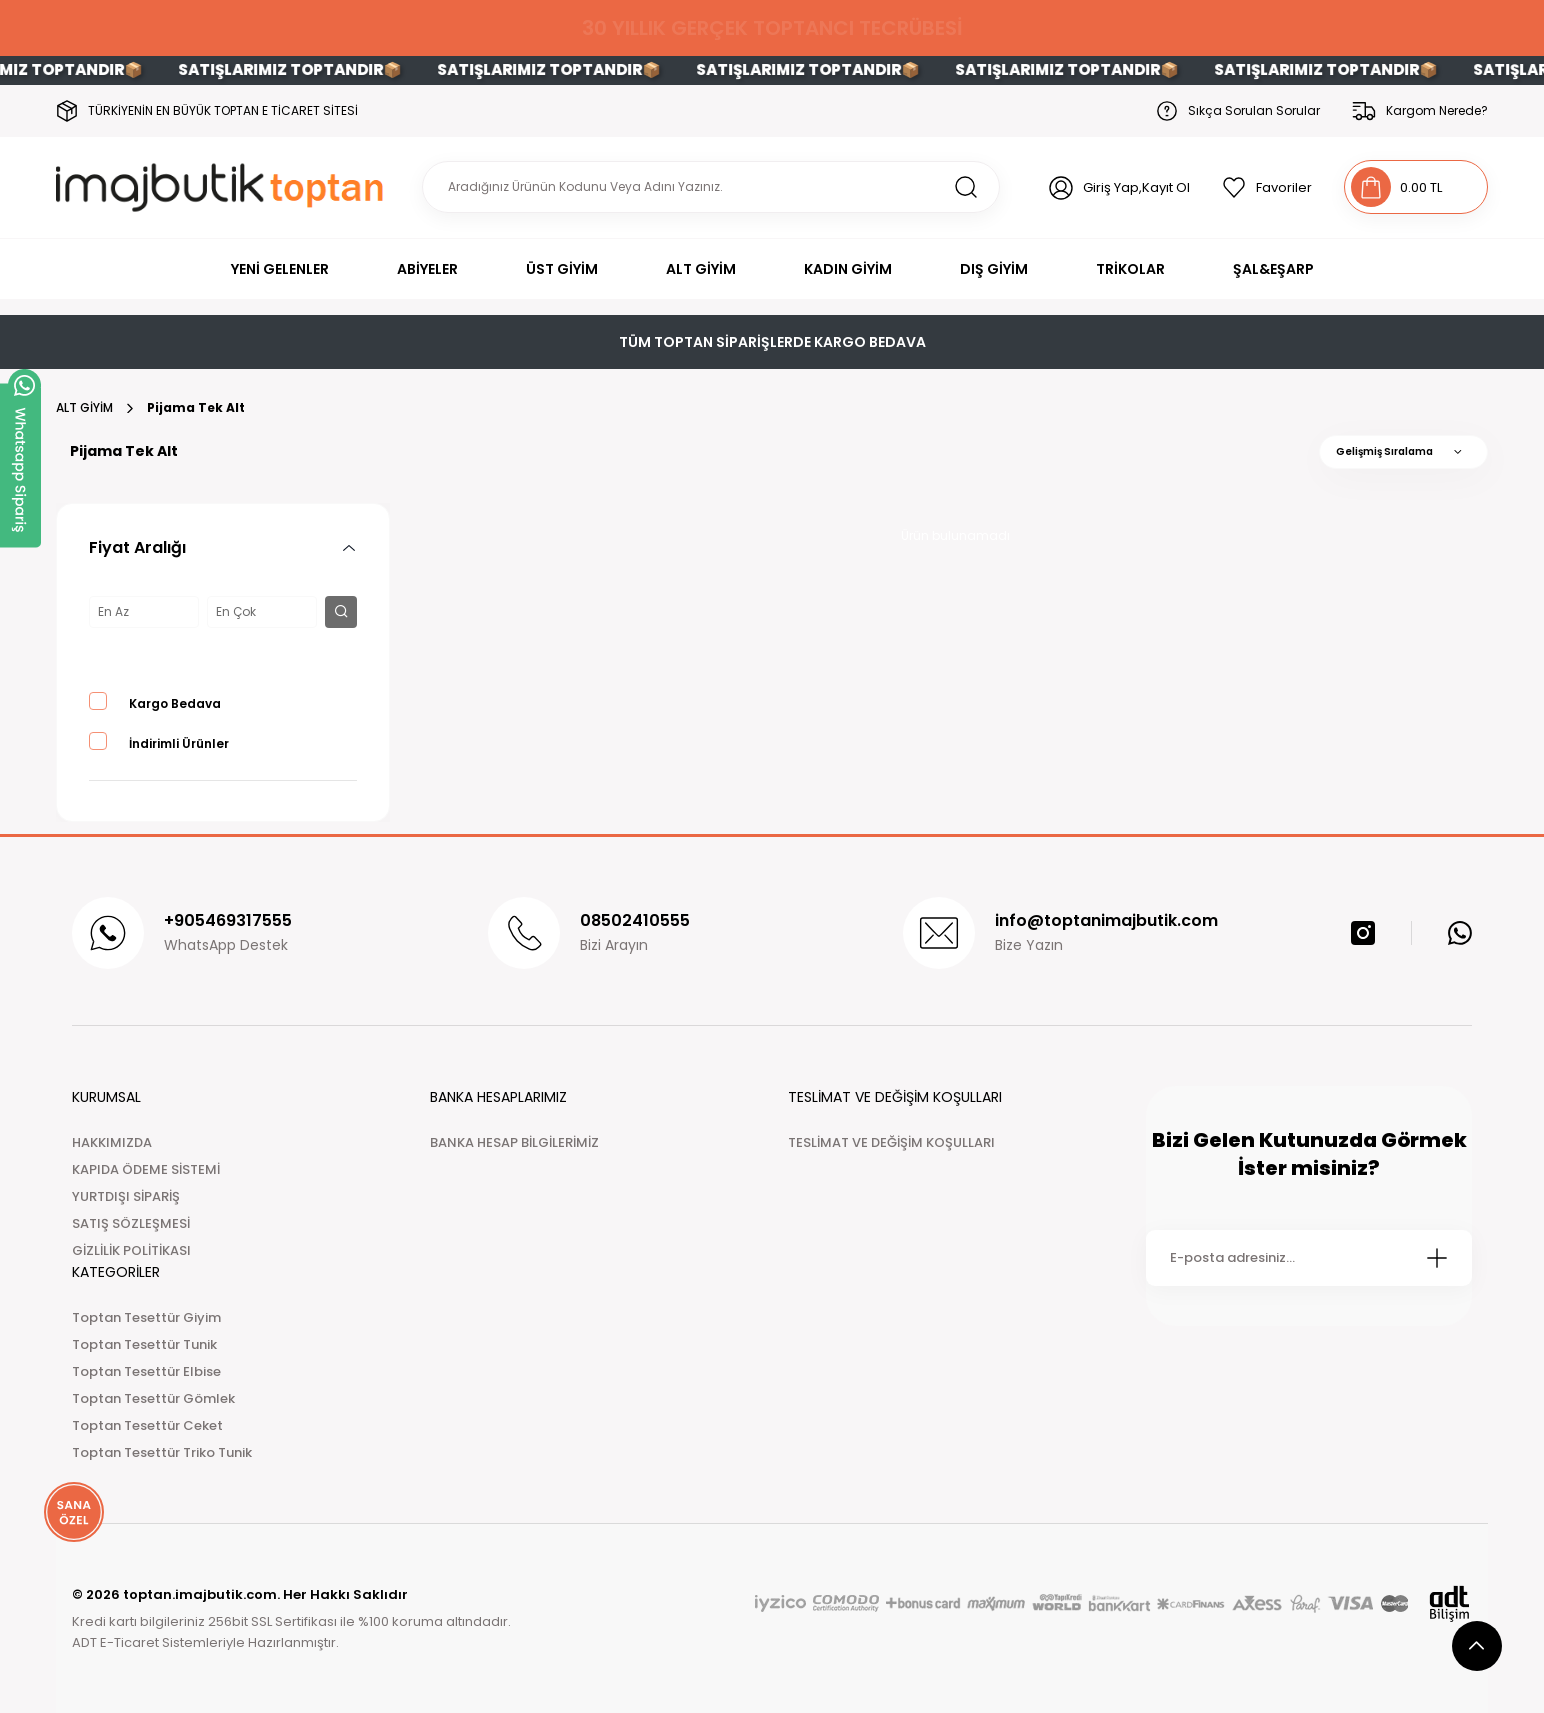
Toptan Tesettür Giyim (146, 1317)
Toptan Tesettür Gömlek (153, 1398)
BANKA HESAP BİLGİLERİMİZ (514, 1142)
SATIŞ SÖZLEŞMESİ (131, 1223)
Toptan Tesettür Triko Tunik (162, 1452)
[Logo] (223, 187)
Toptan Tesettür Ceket (147, 1425)
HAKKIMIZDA (112, 1142)
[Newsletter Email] (1309, 1258)
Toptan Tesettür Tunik (144, 1344)
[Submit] (1437, 1258)
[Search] (711, 187)
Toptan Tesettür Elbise (146, 1371)
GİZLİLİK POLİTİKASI (131, 1250)
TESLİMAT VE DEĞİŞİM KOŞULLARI (891, 1142)
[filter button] (341, 612)
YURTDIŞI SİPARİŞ (126, 1196)
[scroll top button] (1477, 1646)
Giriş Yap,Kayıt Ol (1136, 187)
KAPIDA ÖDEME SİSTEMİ (146, 1169)
